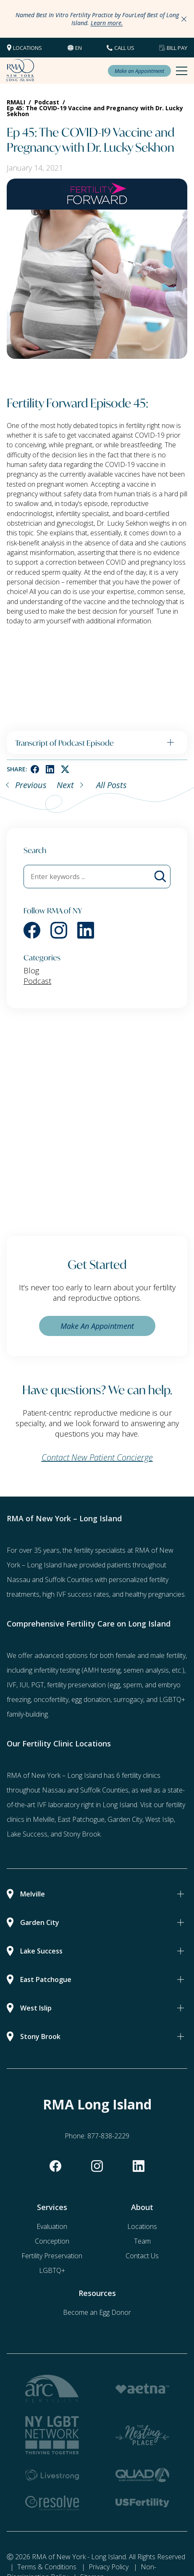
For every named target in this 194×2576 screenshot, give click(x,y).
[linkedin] (50, 769)
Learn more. (107, 23)
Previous (31, 785)
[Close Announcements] (184, 19)
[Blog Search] (160, 876)
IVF (11, 1684)
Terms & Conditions (46, 2566)
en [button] (78, 48)
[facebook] (35, 769)
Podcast (37, 981)
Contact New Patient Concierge (97, 1457)
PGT (37, 1684)
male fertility (168, 1655)
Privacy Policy (108, 2566)
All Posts (111, 785)
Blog (31, 970)
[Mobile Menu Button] (181, 71)
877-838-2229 (108, 2135)
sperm (132, 1684)
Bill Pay (177, 48)
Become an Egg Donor (97, 2312)
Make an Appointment (139, 71)
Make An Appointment (97, 1326)
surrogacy (128, 1699)
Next (65, 785)
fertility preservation (76, 1684)
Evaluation (52, 2226)
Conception (52, 2241)
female (125, 1655)
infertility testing (57, 1670)
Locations (27, 48)
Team (142, 2241)
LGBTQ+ (52, 2270)
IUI (23, 1684)
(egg (113, 1684)
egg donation (90, 1699)
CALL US (124, 48)
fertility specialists (100, 1550)
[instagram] (58, 930)
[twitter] (65, 769)
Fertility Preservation (51, 2255)
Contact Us (142, 2255)
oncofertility (51, 1699)
